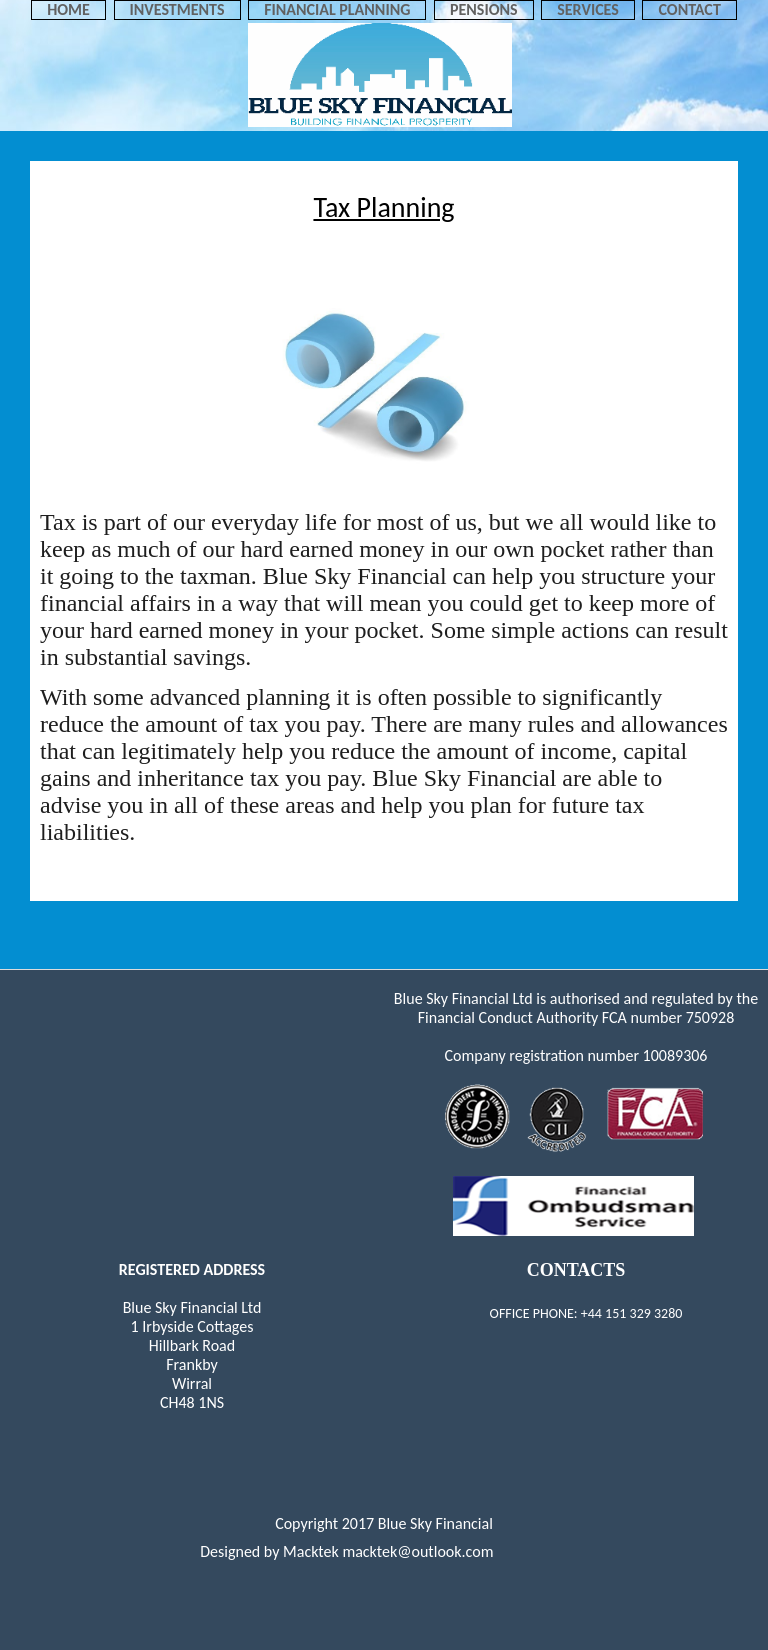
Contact (689, 9)
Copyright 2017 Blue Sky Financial (384, 1523)
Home (68, 9)
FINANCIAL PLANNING (337, 9)
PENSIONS (484, 9)
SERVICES (588, 9)
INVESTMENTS (177, 9)
